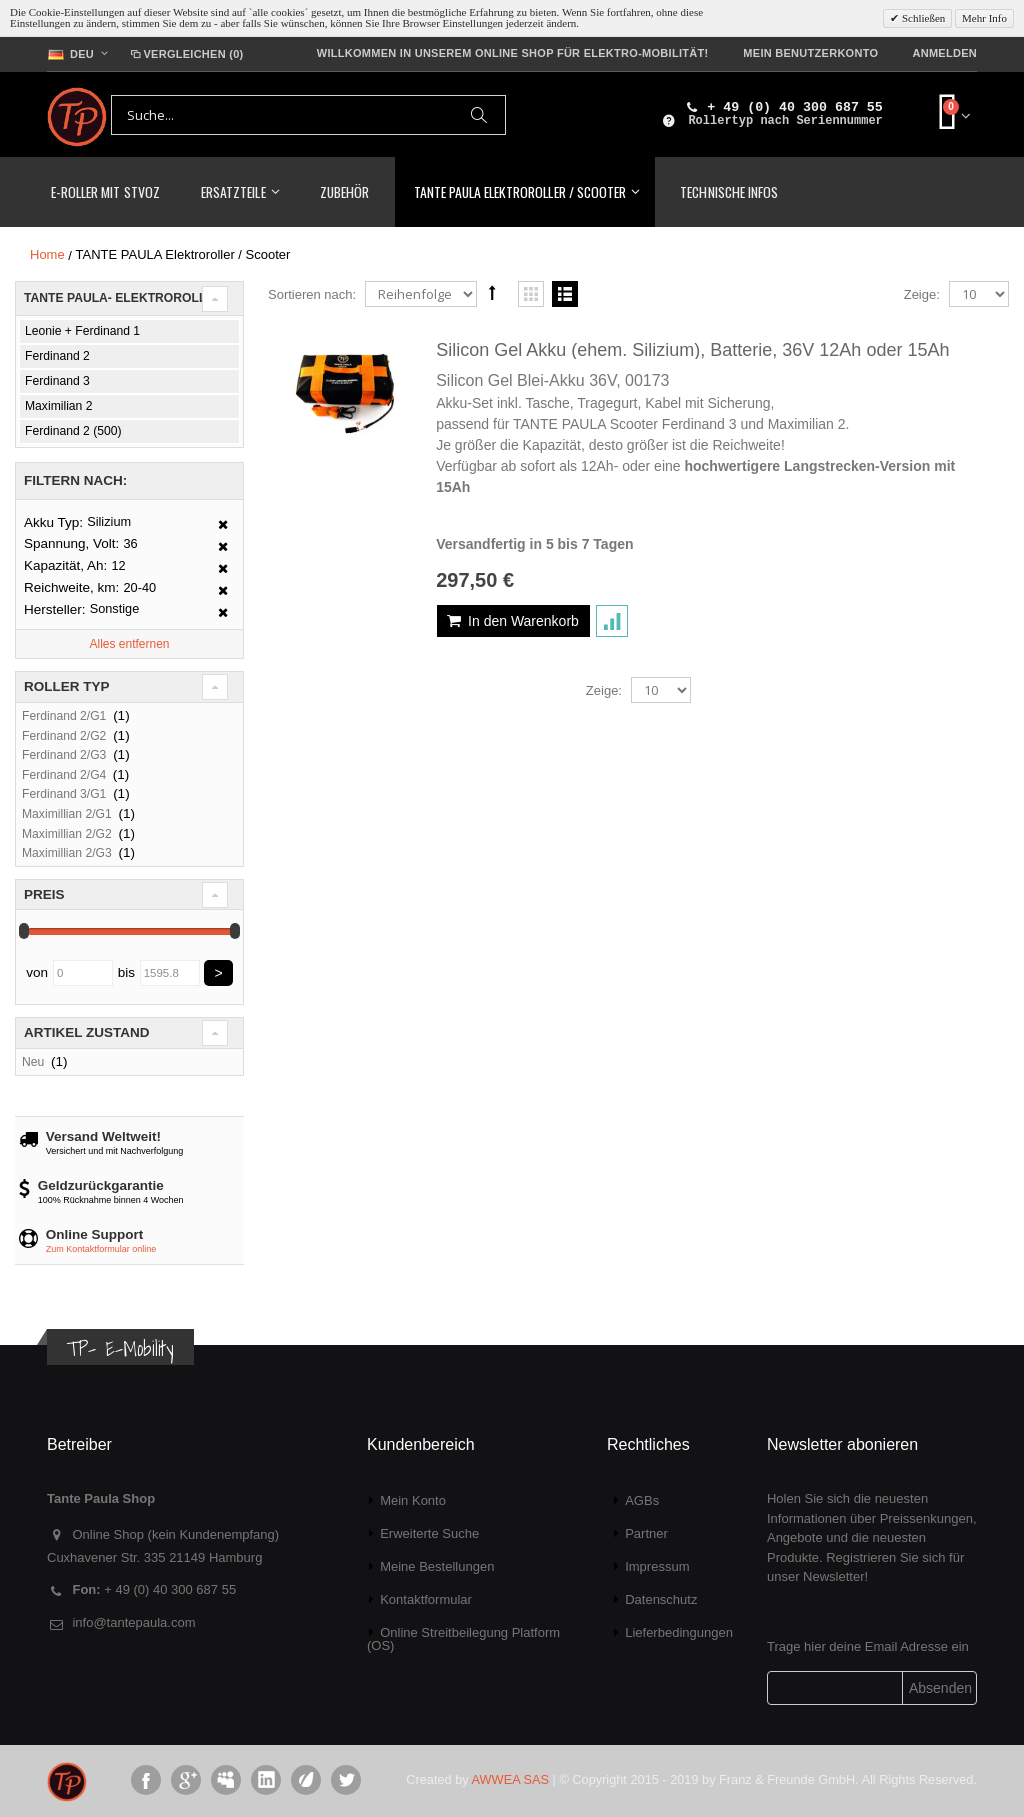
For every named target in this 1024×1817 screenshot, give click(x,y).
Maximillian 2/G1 (67, 814)
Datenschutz (661, 1599)
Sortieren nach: (312, 294)
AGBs (642, 1500)
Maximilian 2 (58, 406)
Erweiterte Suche (429, 1533)
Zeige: (922, 294)
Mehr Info (984, 18)
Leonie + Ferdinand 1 (82, 331)
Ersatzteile (233, 191)
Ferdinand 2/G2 (64, 736)
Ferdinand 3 (57, 381)
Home (47, 254)
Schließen (922, 18)
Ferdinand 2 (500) (73, 431)
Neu (33, 1062)
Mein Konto (413, 1500)
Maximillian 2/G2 (67, 834)
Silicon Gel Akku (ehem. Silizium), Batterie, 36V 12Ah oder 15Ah (692, 350)
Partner (646, 1533)
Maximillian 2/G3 (67, 853)
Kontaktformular (426, 1599)
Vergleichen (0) (185, 54)
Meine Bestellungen (437, 1566)
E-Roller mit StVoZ (105, 191)
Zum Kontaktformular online (101, 1249)
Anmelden (944, 53)
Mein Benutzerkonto (810, 53)
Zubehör (344, 191)
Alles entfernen (129, 644)
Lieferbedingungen (679, 1632)
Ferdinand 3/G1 (64, 794)
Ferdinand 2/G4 (66, 775)
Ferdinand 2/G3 (64, 755)
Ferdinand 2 (57, 356)
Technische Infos (729, 191)
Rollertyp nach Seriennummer (785, 121)
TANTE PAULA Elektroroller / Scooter (520, 191)
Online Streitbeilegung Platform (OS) (463, 1639)
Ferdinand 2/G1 (64, 716)
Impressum (657, 1566)
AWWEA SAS (510, 1779)
